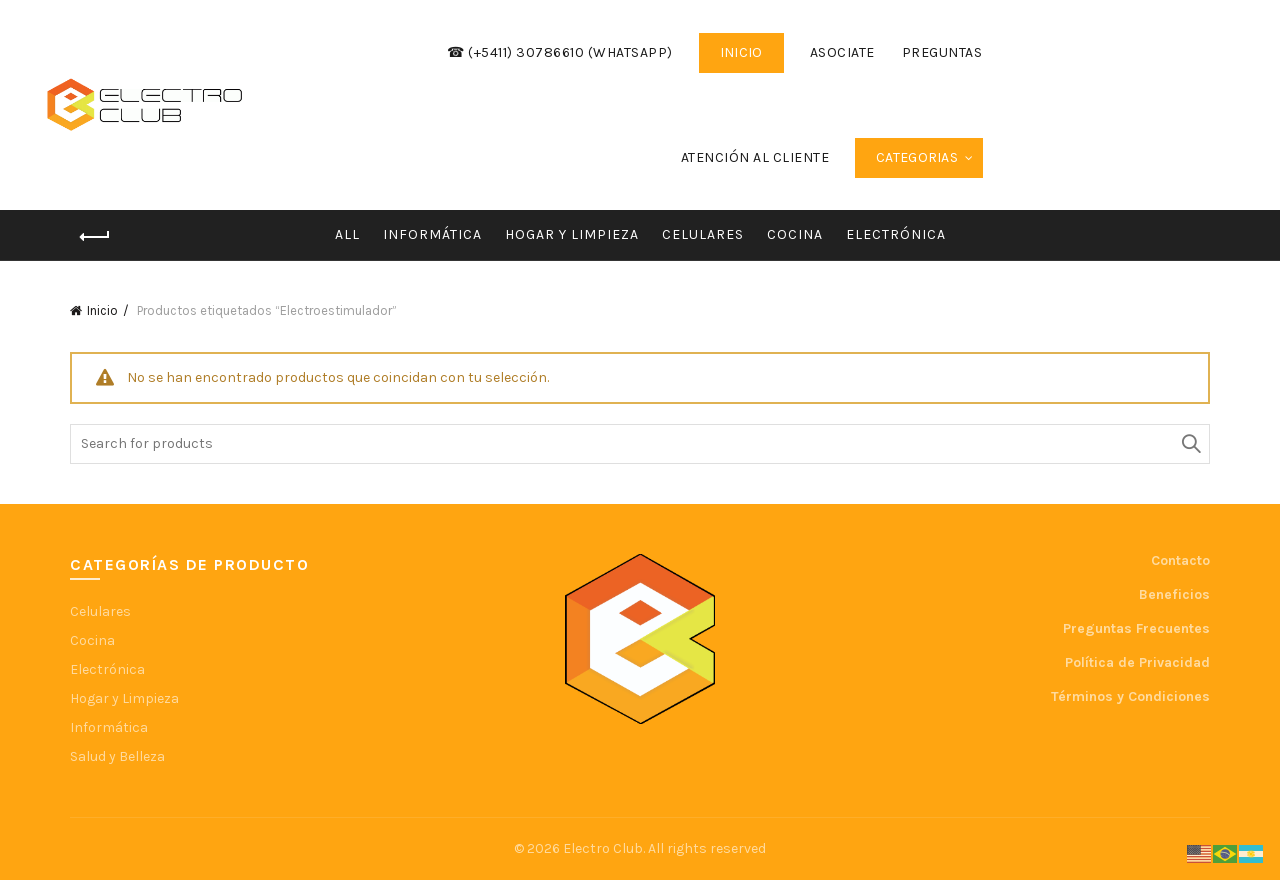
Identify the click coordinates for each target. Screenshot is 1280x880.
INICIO (741, 52)
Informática (432, 234)
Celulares (703, 234)
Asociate (842, 52)
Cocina (795, 234)
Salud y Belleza (117, 756)
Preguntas (942, 52)
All (347, 234)
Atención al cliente (755, 157)
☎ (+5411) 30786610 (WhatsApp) (560, 52)
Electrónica (896, 234)
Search (1190, 444)
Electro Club (603, 848)
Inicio (102, 310)
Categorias (917, 157)
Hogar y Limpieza (572, 234)
